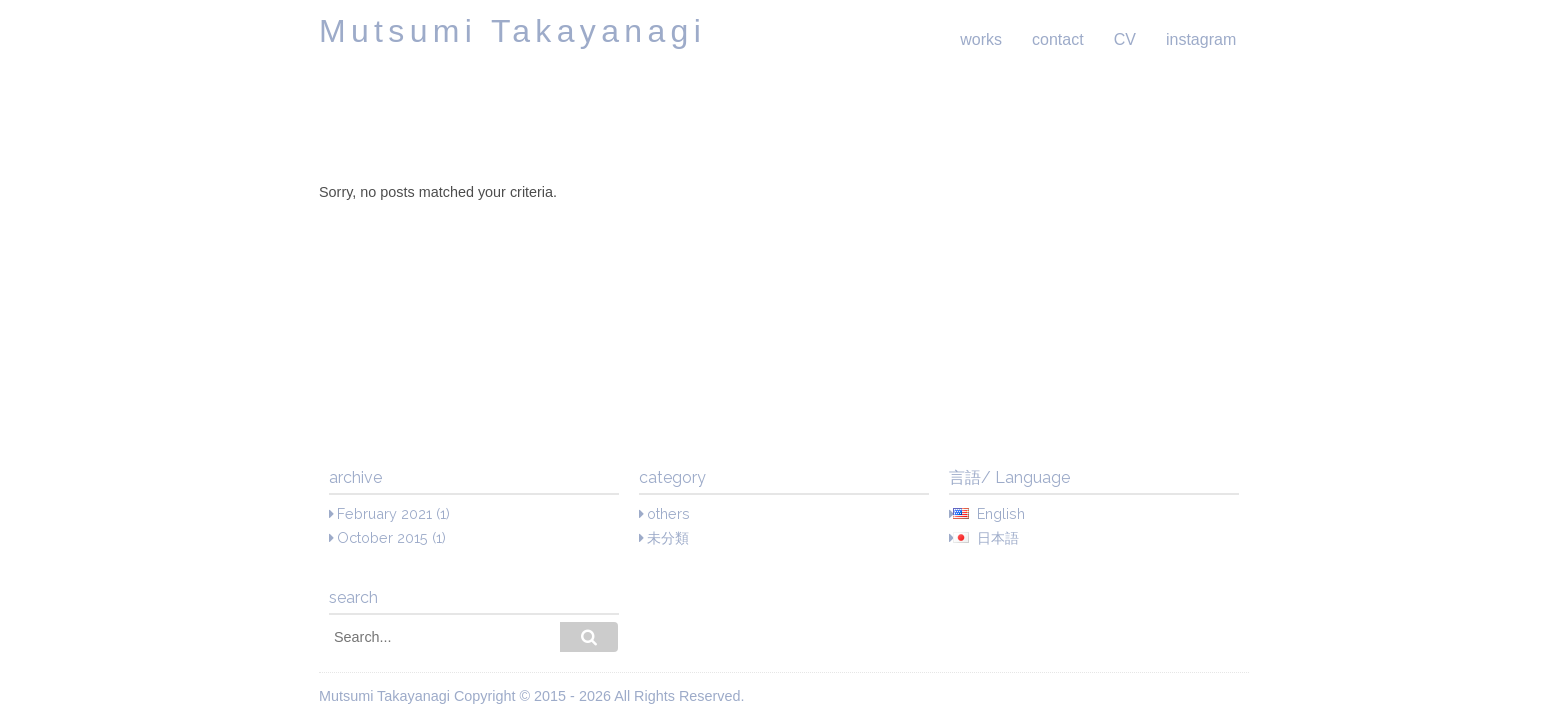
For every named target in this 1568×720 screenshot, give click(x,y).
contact (1058, 39)
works (981, 39)
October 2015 (382, 537)
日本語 (998, 537)
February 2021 (384, 513)
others (668, 513)
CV (1125, 39)
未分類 (668, 537)
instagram (1201, 39)
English (1001, 513)
